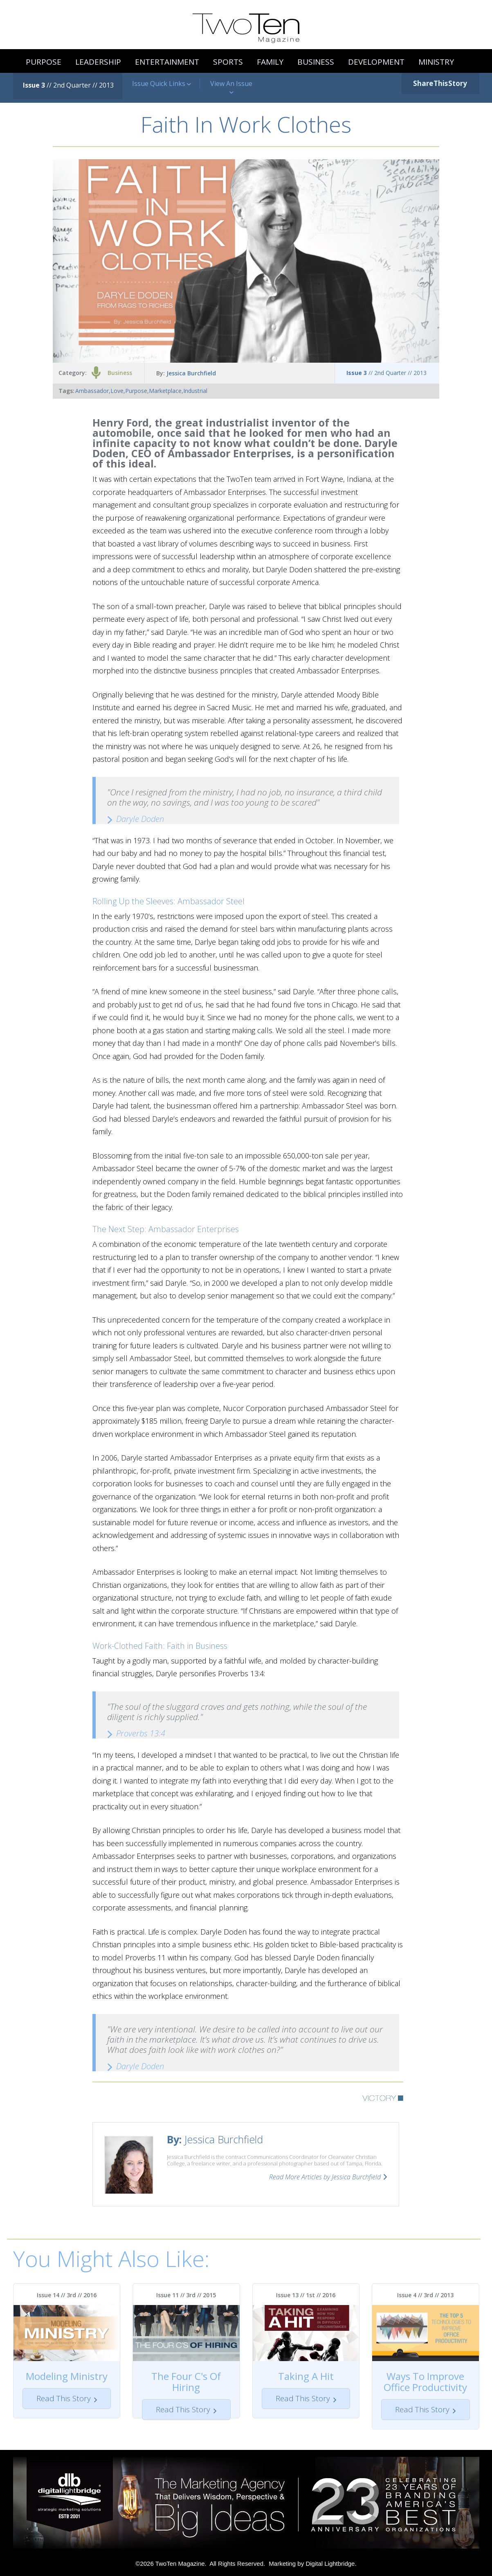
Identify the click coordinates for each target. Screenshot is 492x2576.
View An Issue (231, 87)
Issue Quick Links (161, 83)
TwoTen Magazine (180, 2563)
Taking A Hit (306, 2376)
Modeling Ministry (67, 2376)
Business (120, 373)
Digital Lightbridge (330, 2563)
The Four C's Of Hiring (186, 2381)
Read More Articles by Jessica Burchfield (325, 2177)
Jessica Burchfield (191, 373)
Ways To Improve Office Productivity (425, 2381)
